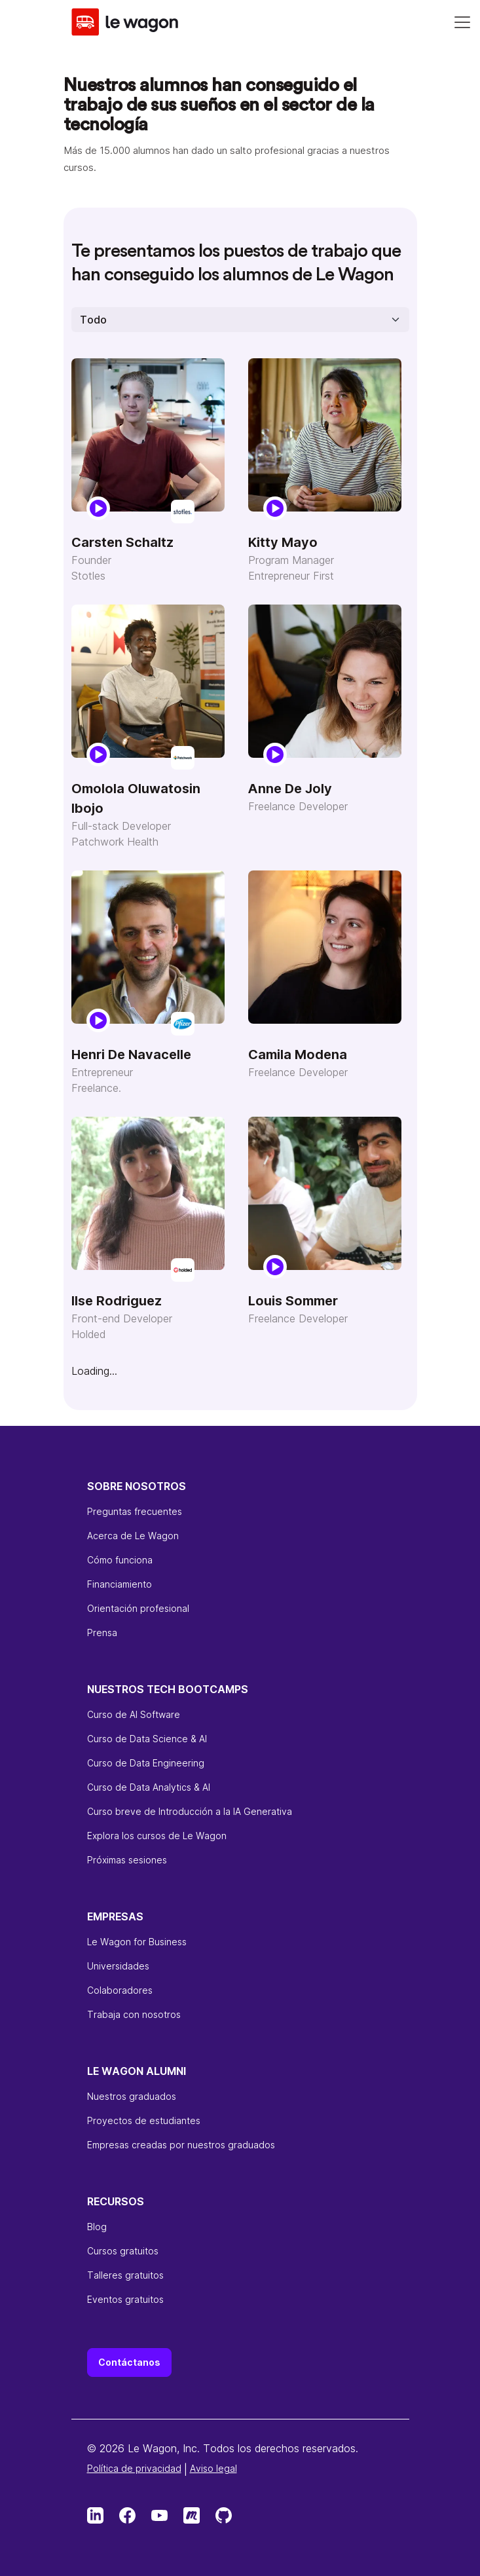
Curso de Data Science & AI (147, 1738)
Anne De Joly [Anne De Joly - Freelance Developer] (290, 788)
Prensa (102, 1632)
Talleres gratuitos (125, 2275)
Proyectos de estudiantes (143, 2120)
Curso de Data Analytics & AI (148, 1787)
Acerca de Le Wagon (133, 1535)
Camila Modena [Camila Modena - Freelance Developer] (297, 1054)
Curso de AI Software (133, 1714)
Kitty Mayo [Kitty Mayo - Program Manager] (283, 542)
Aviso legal (213, 2468)
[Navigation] (462, 22)
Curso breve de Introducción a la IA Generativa (189, 1811)
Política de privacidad (134, 2468)
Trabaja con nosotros (134, 2014)
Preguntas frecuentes (134, 1511)
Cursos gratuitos (122, 2250)
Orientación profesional (138, 1608)
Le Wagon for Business (137, 1941)
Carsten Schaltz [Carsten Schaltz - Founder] (122, 542)
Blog (97, 2226)
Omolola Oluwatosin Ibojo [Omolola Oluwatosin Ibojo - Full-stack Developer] (135, 798)
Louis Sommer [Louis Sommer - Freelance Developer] (293, 1301)
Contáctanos (129, 2362)
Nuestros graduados (131, 2096)
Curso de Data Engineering (145, 1762)
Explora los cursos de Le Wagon (157, 1835)
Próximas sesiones (127, 1859)
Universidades (118, 1965)
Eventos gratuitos (125, 2299)
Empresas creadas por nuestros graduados (181, 2144)
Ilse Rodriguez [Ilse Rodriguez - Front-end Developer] (116, 1301)
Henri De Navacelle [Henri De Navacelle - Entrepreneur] (131, 1054)
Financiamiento (119, 1584)
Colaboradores (120, 1990)
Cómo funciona (120, 1559)
